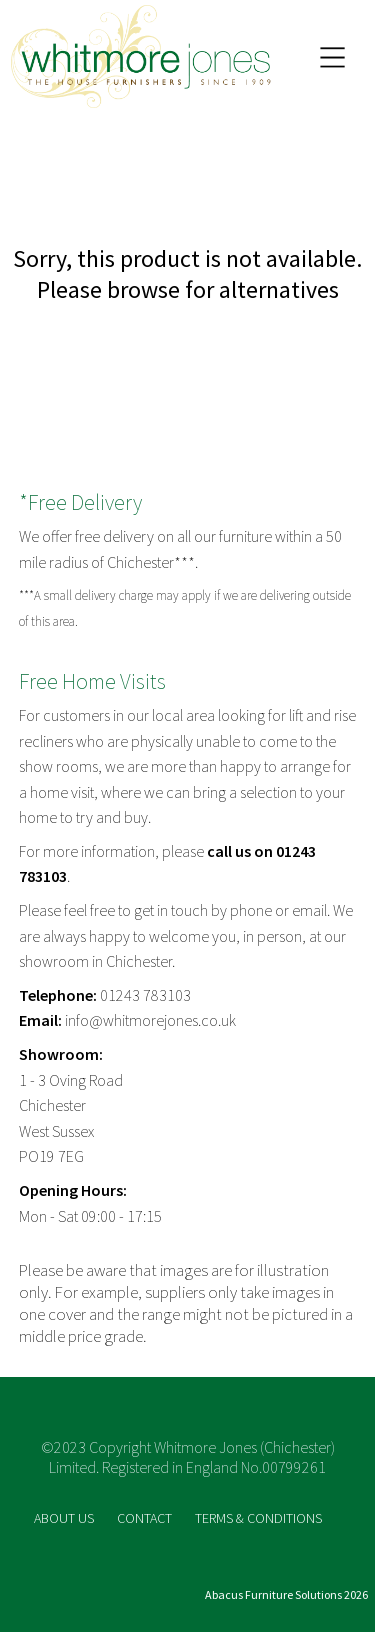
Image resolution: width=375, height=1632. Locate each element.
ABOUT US (65, 1518)
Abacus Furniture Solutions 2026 (286, 1594)
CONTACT (146, 1518)
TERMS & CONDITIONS (258, 1518)
